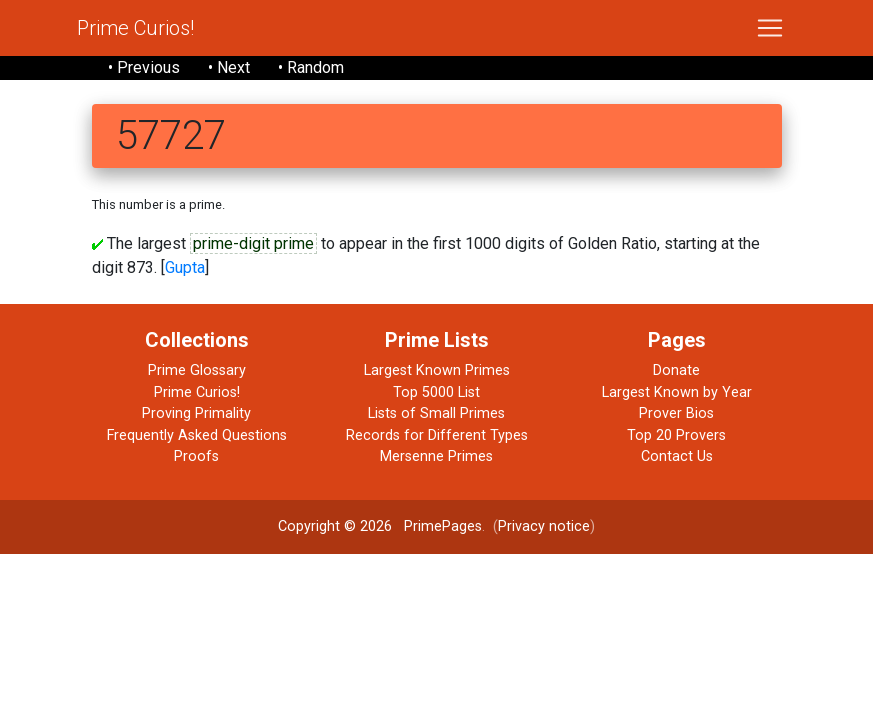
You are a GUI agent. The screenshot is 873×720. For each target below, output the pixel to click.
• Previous (144, 67)
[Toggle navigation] (770, 28)
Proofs (196, 456)
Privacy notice (544, 526)
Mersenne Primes (436, 456)
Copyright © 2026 (335, 526)
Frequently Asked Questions (197, 435)
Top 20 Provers (676, 435)
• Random (311, 67)
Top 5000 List (436, 392)
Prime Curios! (135, 28)
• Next (229, 67)
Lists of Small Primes (436, 413)
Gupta (185, 267)
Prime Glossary (197, 370)
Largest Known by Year (677, 392)
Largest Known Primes (437, 370)
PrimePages (443, 526)
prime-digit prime (253, 243)
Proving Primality (196, 413)
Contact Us (677, 456)
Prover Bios (676, 413)
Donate (676, 370)
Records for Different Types (437, 435)
